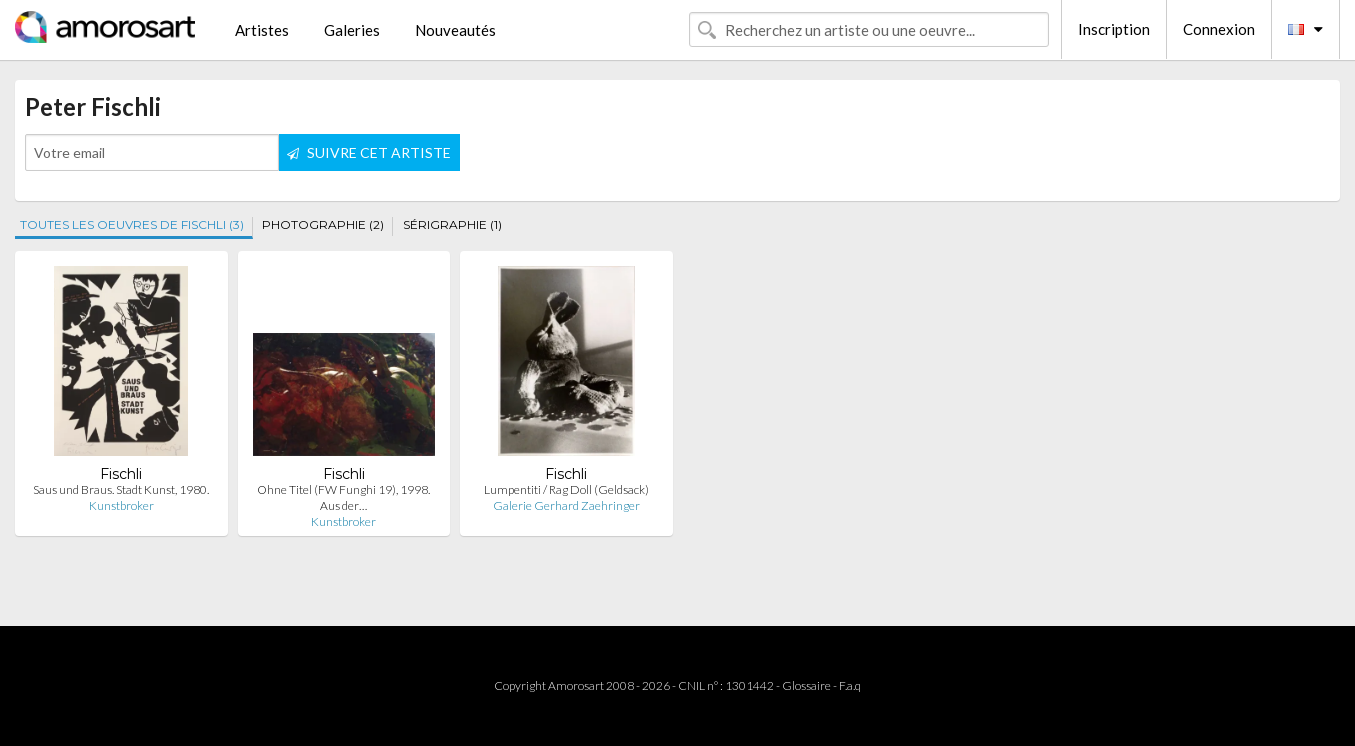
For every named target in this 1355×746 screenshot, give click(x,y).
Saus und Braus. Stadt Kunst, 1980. (121, 489)
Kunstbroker (121, 505)
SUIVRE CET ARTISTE (369, 152)
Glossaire (806, 685)
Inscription (1114, 29)
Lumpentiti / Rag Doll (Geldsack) (566, 489)
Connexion (1219, 29)
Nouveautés (455, 30)
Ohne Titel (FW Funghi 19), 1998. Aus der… (343, 497)
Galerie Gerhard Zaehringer (566, 505)
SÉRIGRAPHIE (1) (452, 224)
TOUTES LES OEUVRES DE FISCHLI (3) (132, 224)
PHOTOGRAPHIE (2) (323, 224)
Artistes (262, 30)
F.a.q (850, 685)
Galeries (352, 30)
